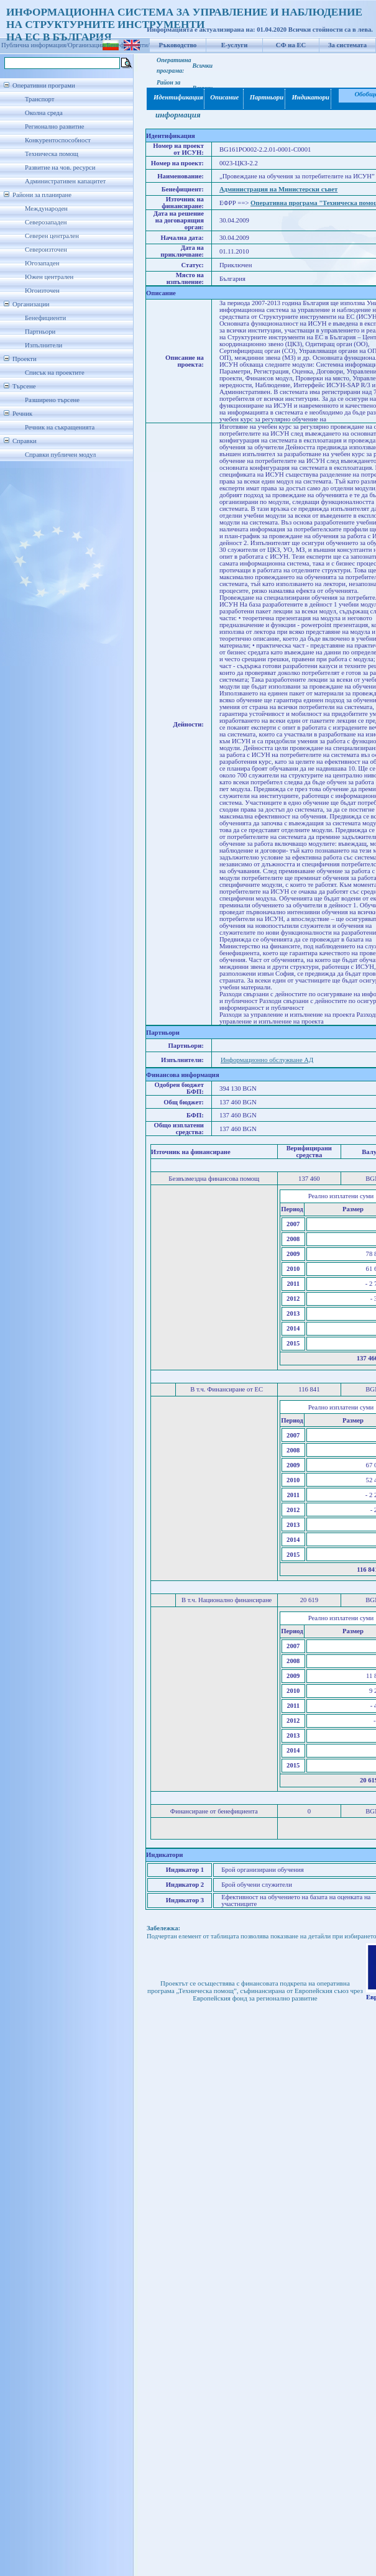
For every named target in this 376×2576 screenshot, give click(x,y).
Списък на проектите (55, 372)
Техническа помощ (51, 153)
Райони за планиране (41, 194)
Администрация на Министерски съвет (278, 189)
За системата (347, 45)
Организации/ (87, 45)
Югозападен (42, 263)
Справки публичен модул (60, 454)
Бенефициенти (45, 317)
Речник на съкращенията (59, 427)
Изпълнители (43, 345)
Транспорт (39, 99)
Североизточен (46, 249)
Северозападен (45, 222)
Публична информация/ (34, 45)
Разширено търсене (52, 399)
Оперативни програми (43, 85)
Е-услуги (234, 45)
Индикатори (308, 97)
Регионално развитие (55, 126)
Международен (46, 208)
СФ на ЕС (291, 45)
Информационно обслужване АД (267, 1060)
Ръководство (178, 45)
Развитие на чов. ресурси (60, 167)
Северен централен (52, 235)
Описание (224, 97)
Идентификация (176, 97)
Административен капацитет (65, 181)
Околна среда (44, 112)
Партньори (40, 331)
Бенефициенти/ (128, 45)
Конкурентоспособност (58, 140)
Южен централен (49, 276)
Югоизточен (42, 290)
